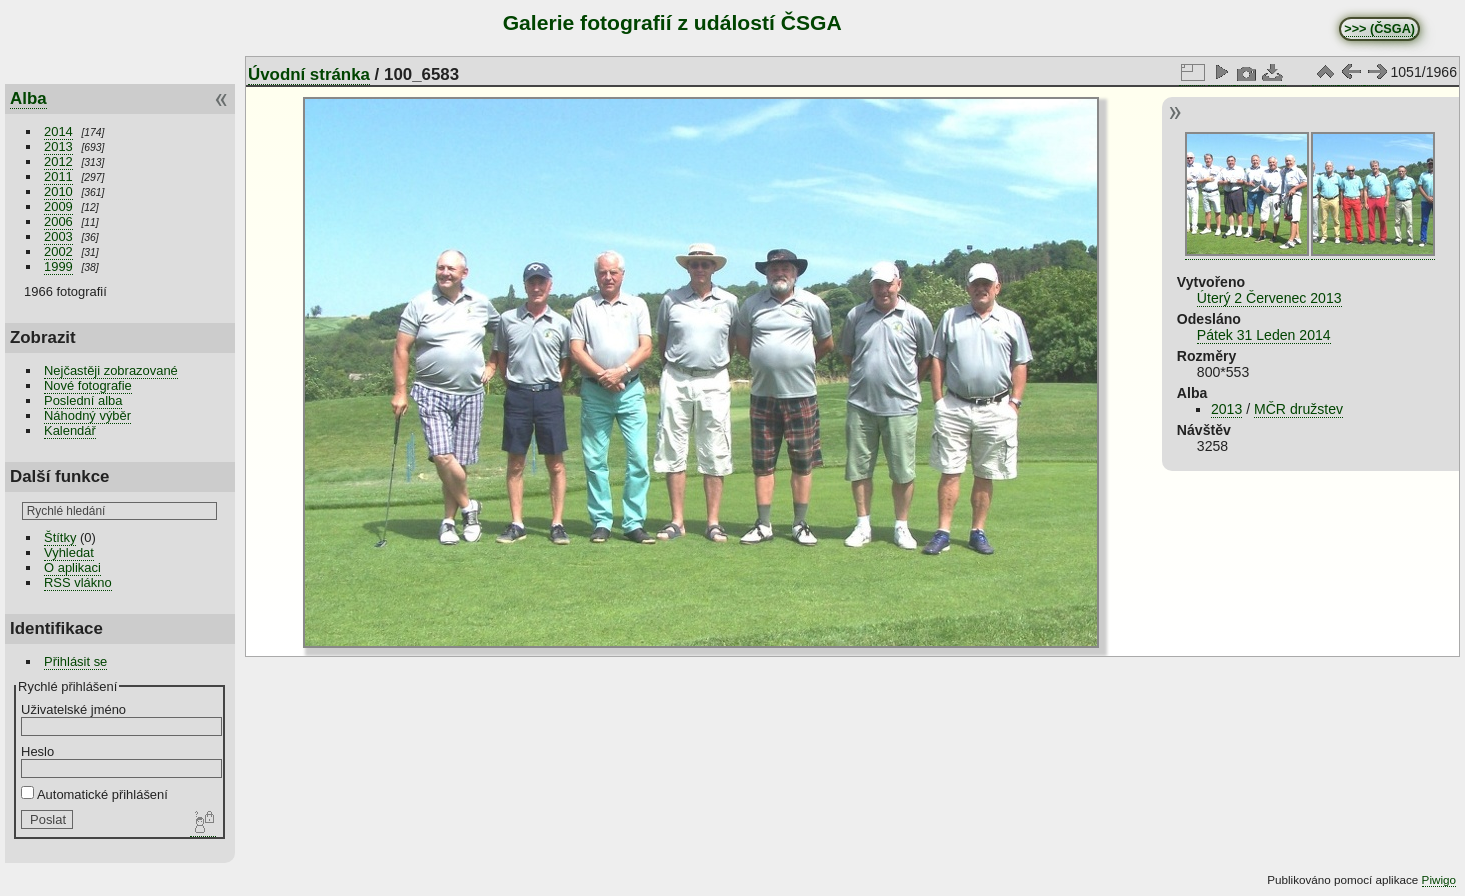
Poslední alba (83, 400)
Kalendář (70, 430)
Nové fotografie (88, 385)
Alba (28, 98)
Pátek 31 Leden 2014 (1264, 335)
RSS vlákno (78, 582)
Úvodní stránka (309, 74)
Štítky (60, 537)
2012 (58, 161)
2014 (58, 131)
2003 (58, 236)
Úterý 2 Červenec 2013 (1269, 298)
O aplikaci (72, 567)
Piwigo (1439, 879)
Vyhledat (69, 552)
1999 (58, 266)
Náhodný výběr (87, 415)
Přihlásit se (75, 661)
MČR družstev (1298, 409)
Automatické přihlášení (94, 794)
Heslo (37, 751)
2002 (58, 251)
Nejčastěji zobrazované (111, 370)
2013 (58, 146)
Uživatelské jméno (73, 709)
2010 (58, 191)
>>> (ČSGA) (1379, 29)
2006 (58, 221)
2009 (58, 206)
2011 (58, 176)
